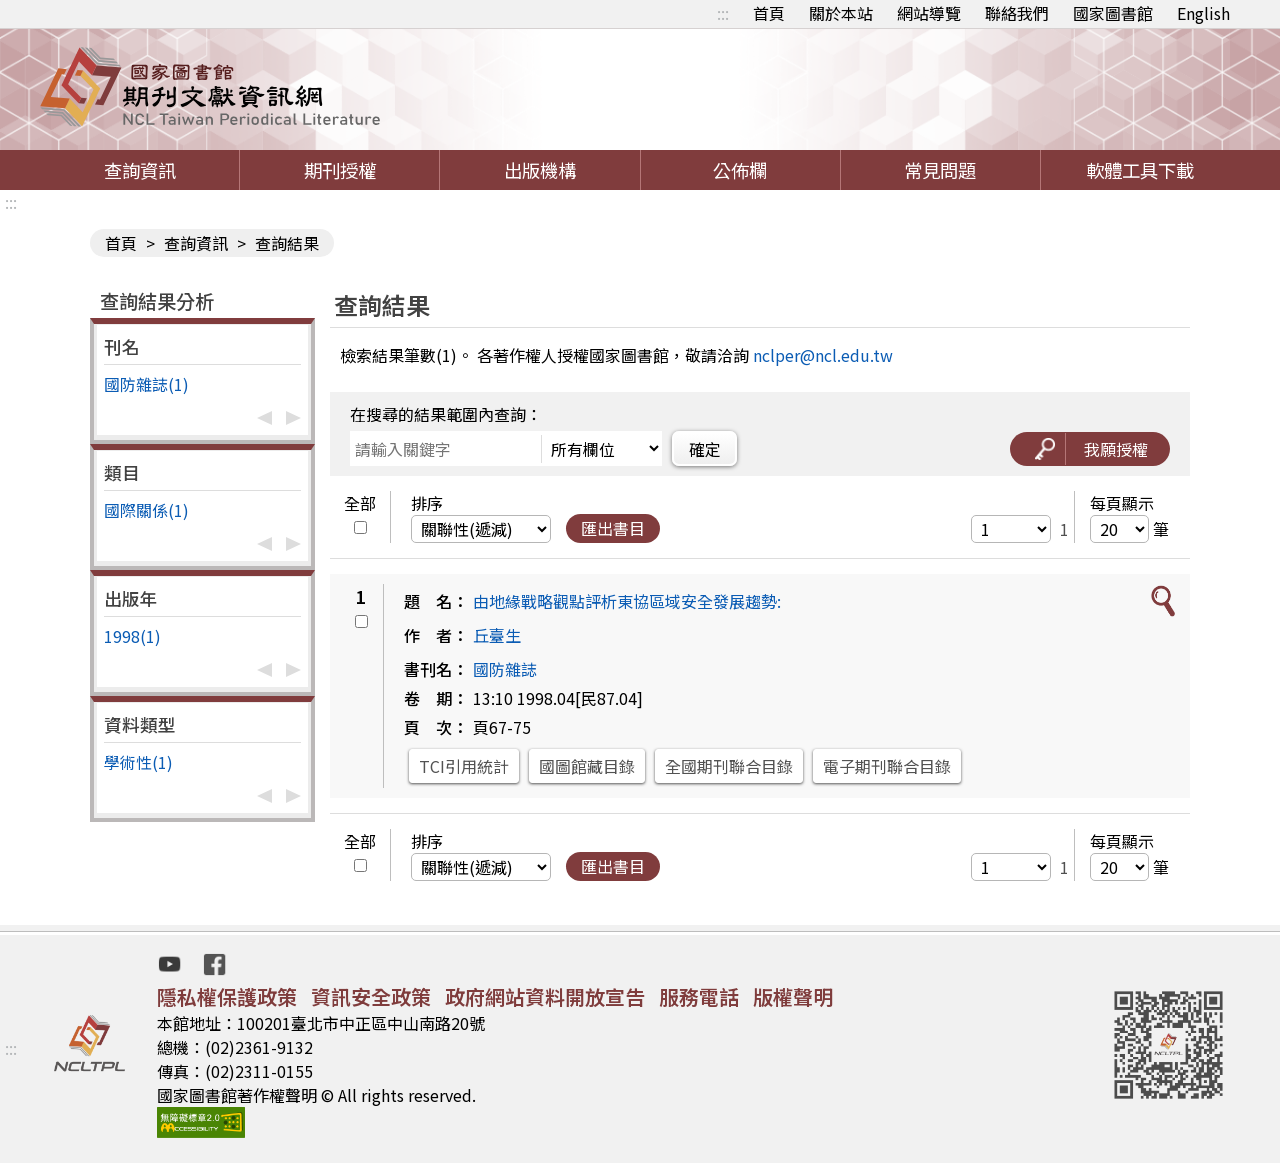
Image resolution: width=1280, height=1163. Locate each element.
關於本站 (841, 13)
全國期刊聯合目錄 (729, 766)
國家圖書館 (1113, 13)
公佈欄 (740, 170)
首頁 (769, 13)
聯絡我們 (1017, 13)
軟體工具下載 (1140, 170)
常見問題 (940, 170)
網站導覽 (929, 13)
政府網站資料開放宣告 (545, 996)
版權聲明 (793, 996)
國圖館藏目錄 (587, 766)
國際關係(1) (146, 510)
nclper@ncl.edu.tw (823, 355)
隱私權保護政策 (227, 996)
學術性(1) (138, 762)
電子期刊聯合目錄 (887, 766)
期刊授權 (340, 170)
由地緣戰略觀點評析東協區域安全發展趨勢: (627, 601)
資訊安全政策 (371, 996)
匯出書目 (613, 528)
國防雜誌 (505, 669)
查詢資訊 (140, 170)
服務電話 (699, 996)
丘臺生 (497, 635)
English (1203, 13)
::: (723, 13)
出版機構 (540, 170)
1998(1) (132, 636)
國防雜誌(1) (146, 384)
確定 (705, 449)
